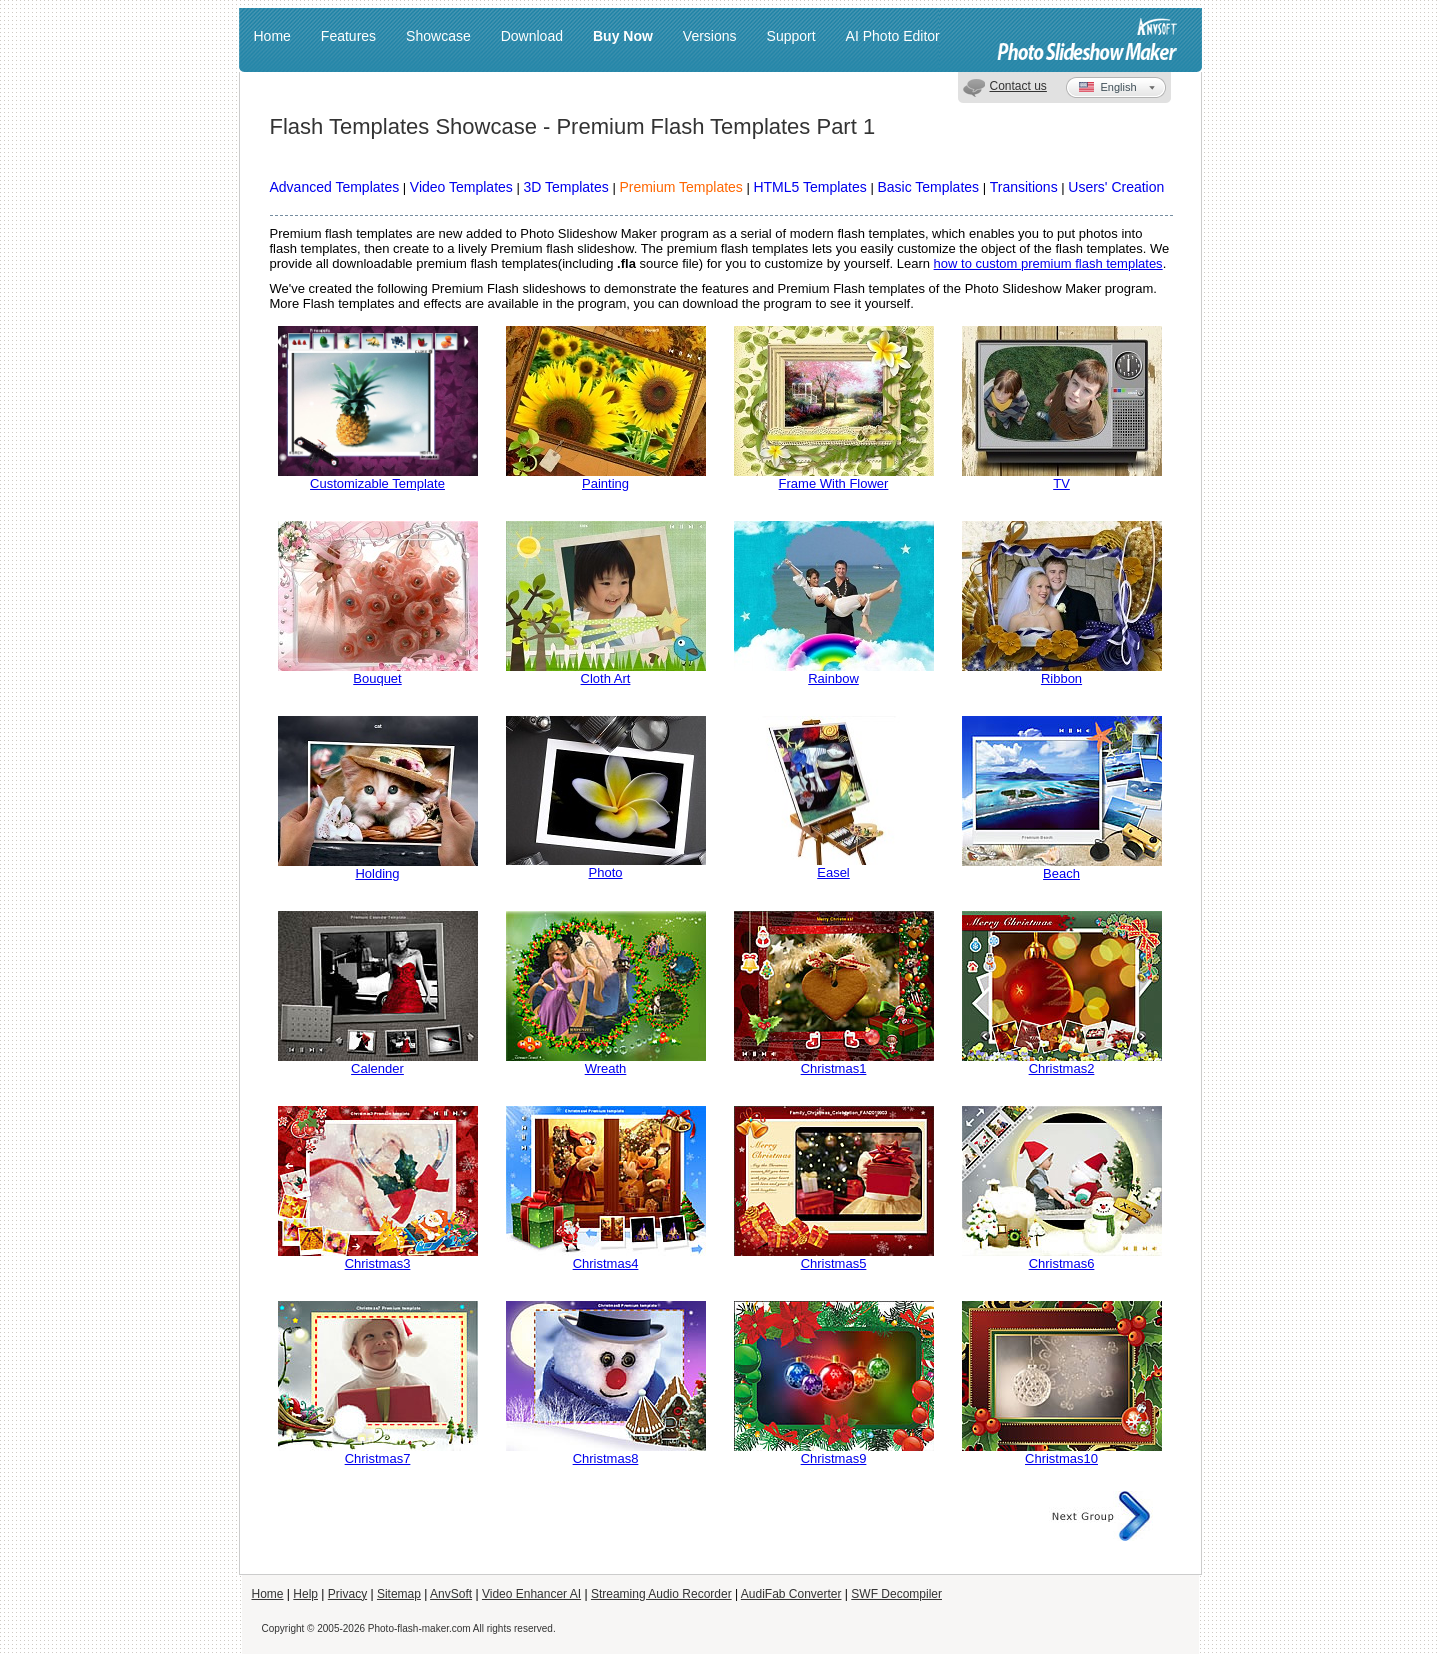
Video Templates (461, 187)
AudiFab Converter (791, 1594)
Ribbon (1061, 678)
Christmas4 (606, 1263)
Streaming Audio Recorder (661, 1594)
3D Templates (565, 187)
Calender (377, 1068)
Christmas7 (378, 1458)
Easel (833, 872)
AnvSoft (451, 1594)
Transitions (1024, 187)
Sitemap (399, 1594)
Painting (605, 483)
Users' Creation (1116, 187)
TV (1061, 483)
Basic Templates (928, 187)
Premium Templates (680, 187)
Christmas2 (1062, 1068)
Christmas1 (834, 1068)
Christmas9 (834, 1458)
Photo (606, 872)
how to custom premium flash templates (1048, 263)
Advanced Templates (335, 187)
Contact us (1018, 86)
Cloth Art (606, 678)
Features (348, 36)
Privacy (347, 1594)
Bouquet (377, 678)
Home (272, 36)
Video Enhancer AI (531, 1594)
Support (791, 36)
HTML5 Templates (809, 187)
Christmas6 (1062, 1263)
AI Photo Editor (893, 36)
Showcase (438, 36)
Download (532, 36)
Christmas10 (1061, 1458)
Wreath (606, 1068)
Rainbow (833, 678)
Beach (1061, 873)
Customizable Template (377, 483)
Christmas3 (378, 1263)
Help (305, 1594)
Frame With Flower (834, 483)
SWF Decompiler (896, 1594)
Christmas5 (834, 1263)
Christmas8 (606, 1458)
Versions (710, 36)
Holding (377, 873)
